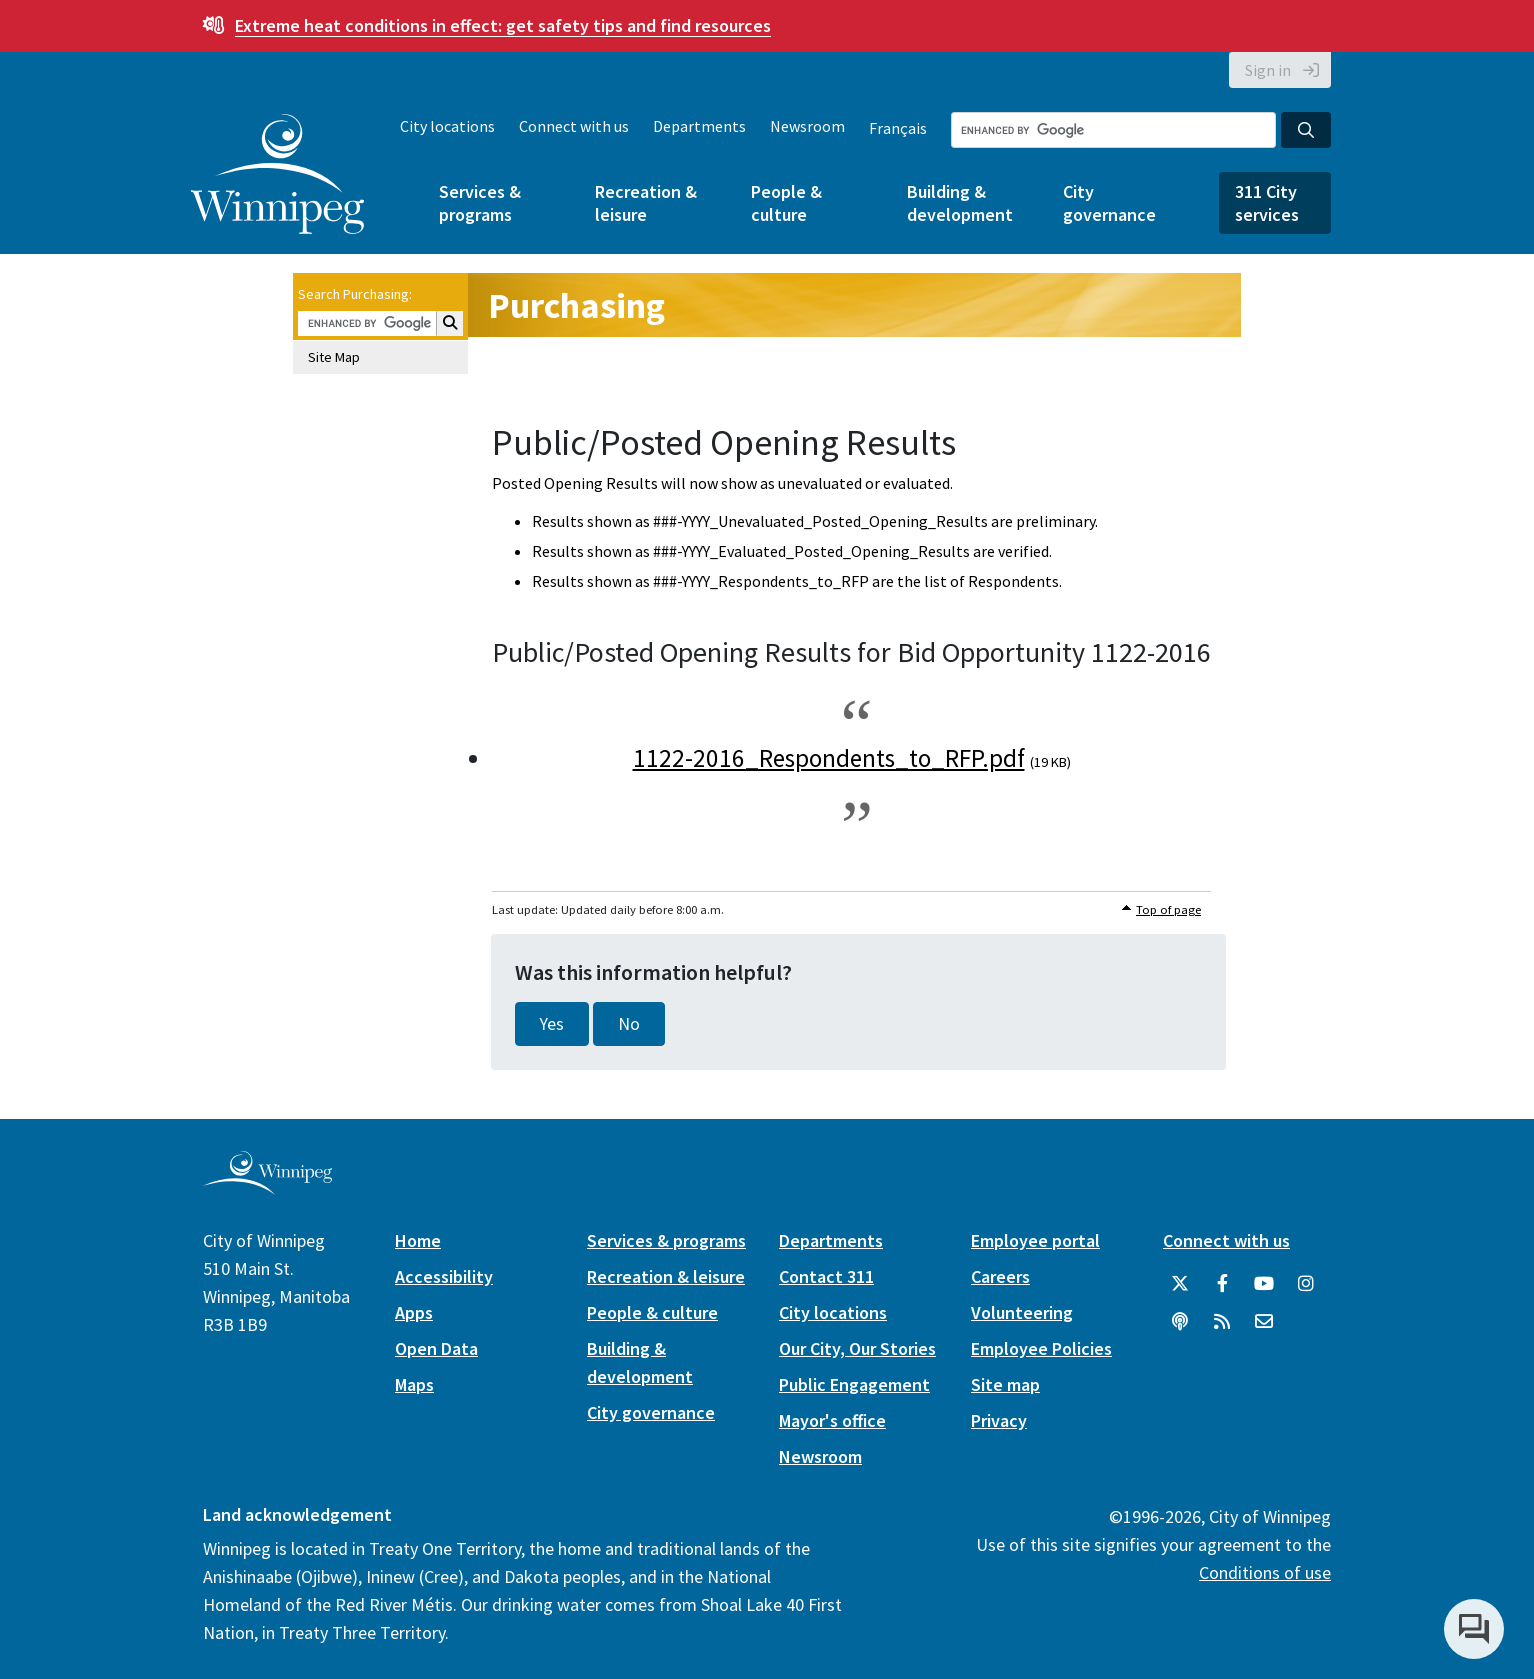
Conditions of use (1265, 1572)
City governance (1109, 203)
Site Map (334, 357)
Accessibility (444, 1276)
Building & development (960, 203)
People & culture (786, 203)
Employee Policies (1041, 1348)
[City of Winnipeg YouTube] (1264, 1284)
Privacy (999, 1420)
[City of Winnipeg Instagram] (1306, 1284)
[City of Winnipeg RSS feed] (1222, 1322)
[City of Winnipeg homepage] (267, 1187)
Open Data (436, 1348)
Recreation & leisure (646, 203)
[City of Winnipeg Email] (1264, 1322)
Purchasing (576, 305)
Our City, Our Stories (857, 1348)
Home (418, 1240)
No (629, 1024)
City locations (447, 126)
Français (898, 128)
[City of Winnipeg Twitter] (1180, 1284)
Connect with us (574, 126)
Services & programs (480, 203)
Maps (414, 1384)
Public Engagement (854, 1384)
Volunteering (1022, 1312)
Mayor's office (832, 1420)
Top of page (1168, 909)
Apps (414, 1312)
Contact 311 (826, 1276)
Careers (1000, 1276)
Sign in (1268, 70)
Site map (1005, 1384)
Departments (699, 126)
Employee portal (1035, 1240)
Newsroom (807, 126)
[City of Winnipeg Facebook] (1222, 1284)
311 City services (1267, 203)
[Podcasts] (1180, 1322)
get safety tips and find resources (503, 25)
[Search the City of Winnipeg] (1113, 130)
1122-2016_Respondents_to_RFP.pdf (829, 758)
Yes (552, 1024)
